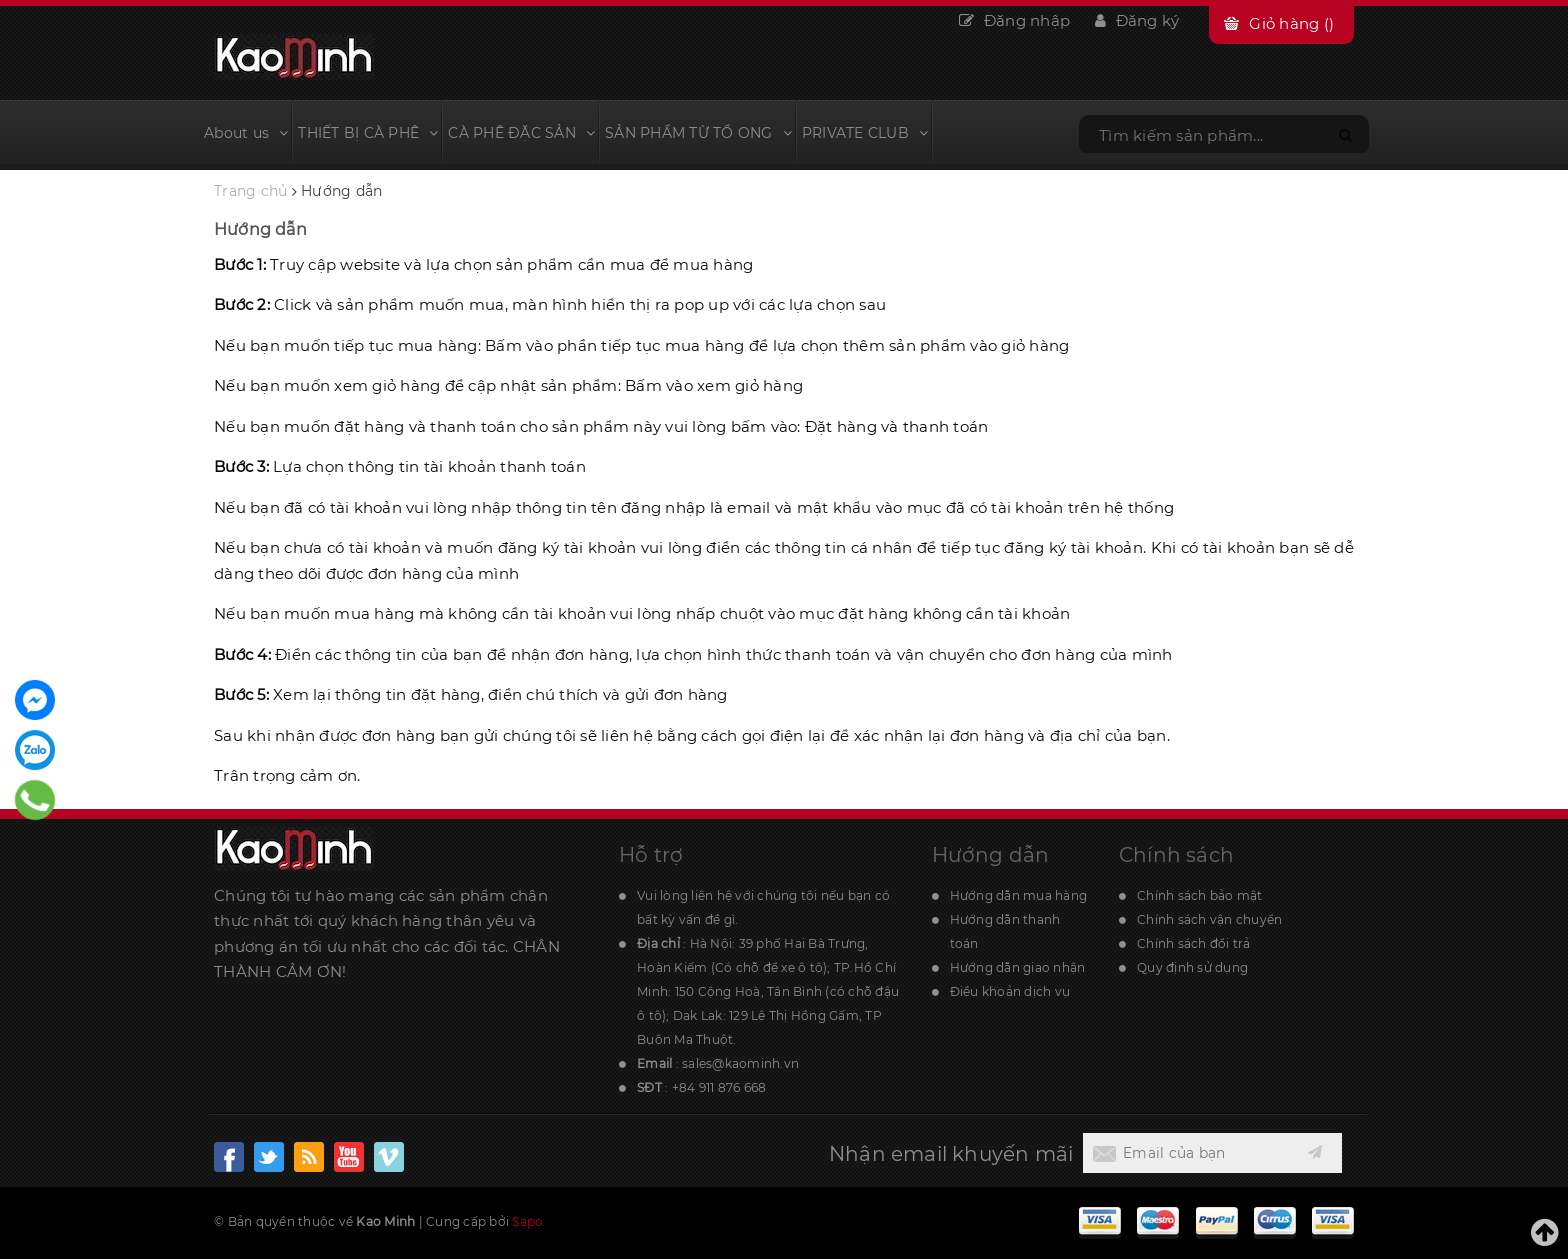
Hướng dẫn (260, 229)
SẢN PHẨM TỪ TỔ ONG (698, 133)
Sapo (527, 1221)
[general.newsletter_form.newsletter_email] (1188, 1153)
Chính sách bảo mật (1200, 895)
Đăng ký (1137, 20)
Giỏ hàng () (1291, 23)
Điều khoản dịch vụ (1010, 991)
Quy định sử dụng (1192, 967)
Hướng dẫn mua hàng (1019, 895)
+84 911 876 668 (719, 1087)
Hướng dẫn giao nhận (1018, 967)
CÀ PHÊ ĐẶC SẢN (521, 133)
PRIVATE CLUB (865, 133)
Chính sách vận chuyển (1209, 919)
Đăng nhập (1014, 20)
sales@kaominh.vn (740, 1063)
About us (246, 133)
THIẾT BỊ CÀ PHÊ (368, 133)
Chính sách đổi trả (1194, 943)
